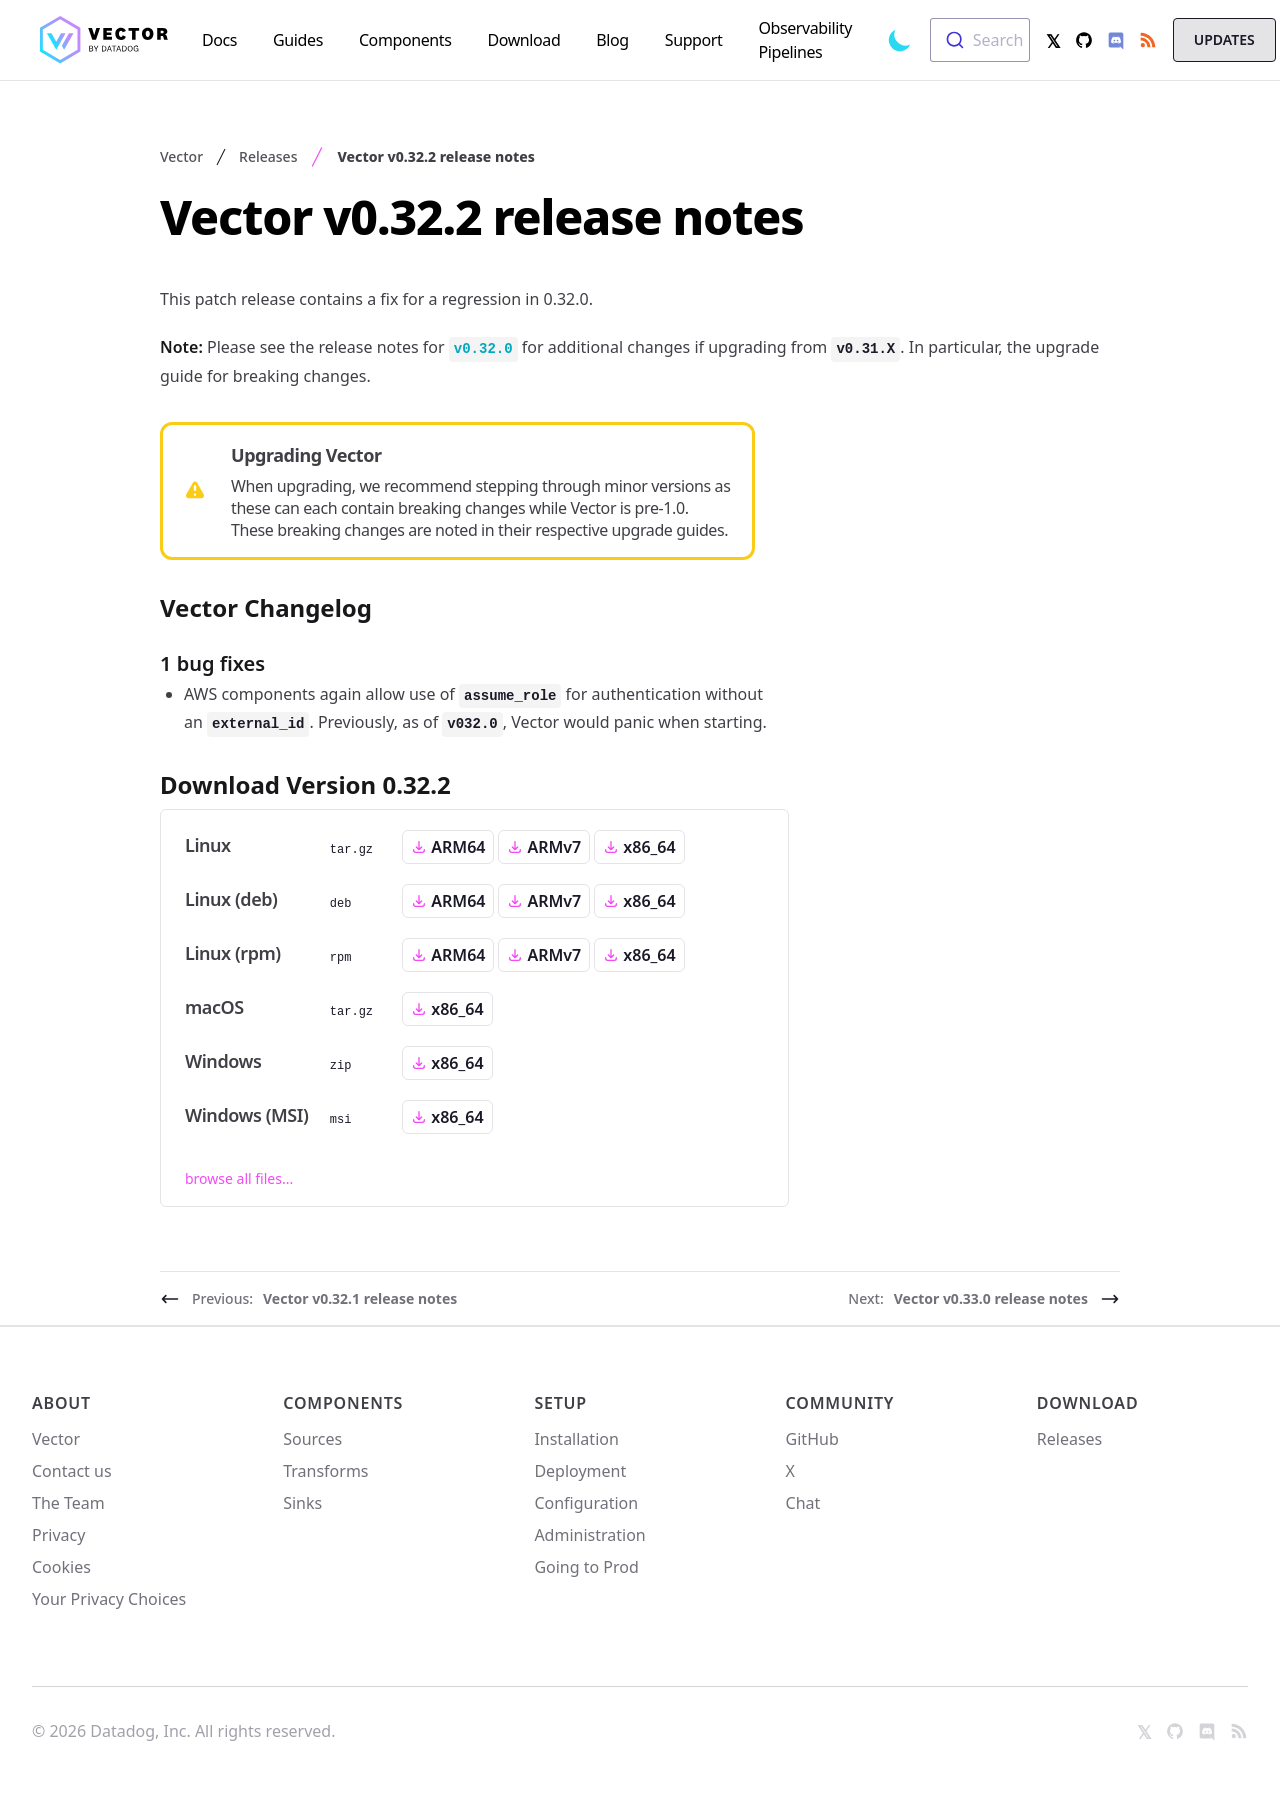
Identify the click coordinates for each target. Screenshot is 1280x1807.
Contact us (72, 1471)
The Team (68, 1503)
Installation (576, 1439)
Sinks (302, 1503)
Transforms (325, 1471)
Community (840, 1403)
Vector (181, 156)
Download (1088, 1403)
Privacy (58, 1535)
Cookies (61, 1567)
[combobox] (980, 40)
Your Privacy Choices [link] (109, 1605)
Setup (560, 1403)
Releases (268, 156)
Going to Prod (586, 1567)
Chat (803, 1503)
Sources (312, 1439)
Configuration (586, 1503)
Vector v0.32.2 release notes (435, 156)
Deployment (580, 1471)
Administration (589, 1535)
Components (343, 1403)
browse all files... (239, 1178)
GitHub (812, 1439)
